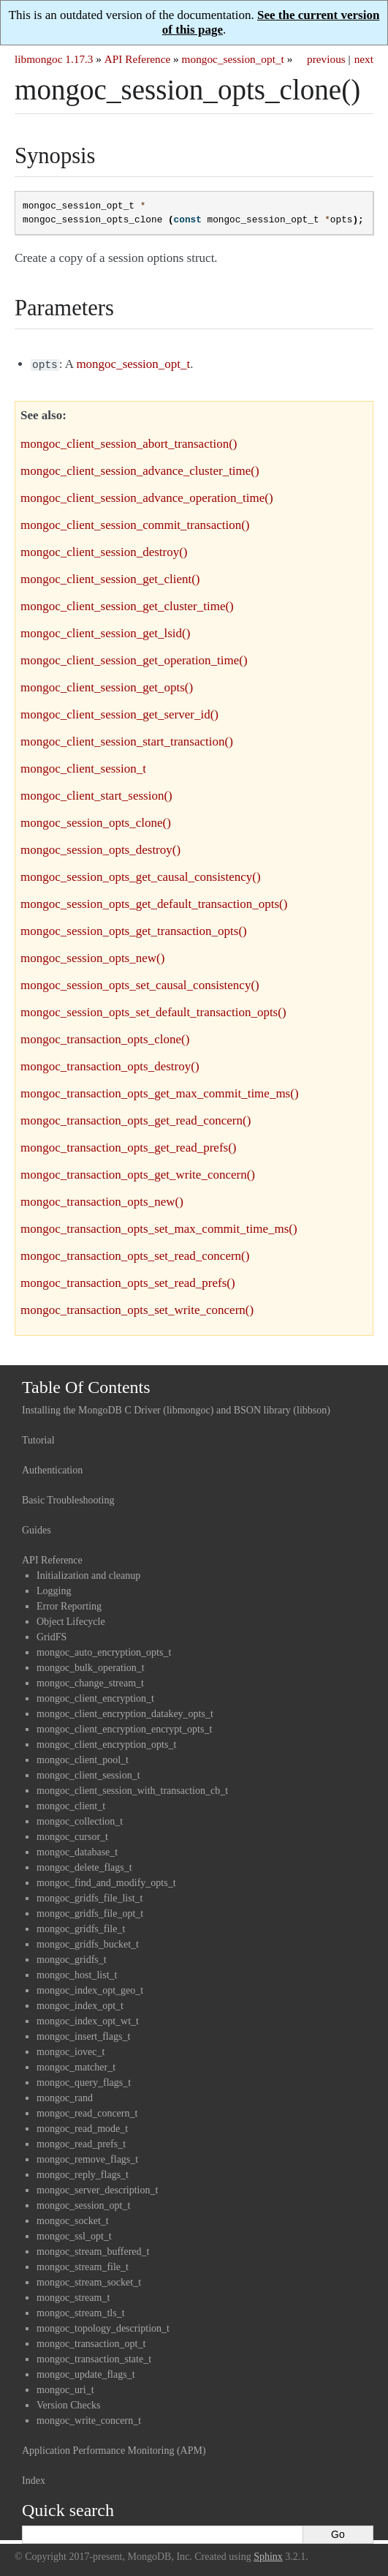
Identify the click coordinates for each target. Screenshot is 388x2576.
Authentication (52, 1468)
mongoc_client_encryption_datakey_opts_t (125, 1712)
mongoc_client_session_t (88, 1773)
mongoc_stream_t (73, 2296)
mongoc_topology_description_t (103, 2326)
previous (326, 59)
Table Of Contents (86, 1385)
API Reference (137, 59)
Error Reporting (69, 1604)
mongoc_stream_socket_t (89, 2280)
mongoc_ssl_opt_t (74, 2234)
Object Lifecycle (71, 1620)
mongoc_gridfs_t (72, 1958)
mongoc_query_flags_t (84, 2081)
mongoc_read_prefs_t (81, 2142)
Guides (36, 1528)
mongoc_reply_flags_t (83, 2173)
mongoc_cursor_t (72, 1835)
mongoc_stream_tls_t (81, 2311)
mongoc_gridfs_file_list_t (89, 1896)
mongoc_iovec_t (70, 2050)
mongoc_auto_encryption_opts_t (104, 1650)
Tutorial (38, 1438)
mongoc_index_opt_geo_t (90, 1988)
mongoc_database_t (77, 1850)
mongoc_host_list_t (77, 1973)
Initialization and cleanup (88, 1574)
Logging (54, 1589)
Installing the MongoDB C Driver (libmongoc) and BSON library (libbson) (176, 1408)
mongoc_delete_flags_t (84, 1865)
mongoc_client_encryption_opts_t (106, 1743)
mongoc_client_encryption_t (95, 1696)
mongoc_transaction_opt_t (91, 2342)
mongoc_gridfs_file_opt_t (90, 1912)
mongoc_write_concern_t (89, 2419)
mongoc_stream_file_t (83, 2265)
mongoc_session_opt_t (233, 59)
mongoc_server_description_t (97, 2188)
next (363, 59)
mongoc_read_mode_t (82, 2127)
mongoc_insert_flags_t (83, 2034)
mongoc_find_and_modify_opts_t (106, 1881)
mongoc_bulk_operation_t (91, 1666)
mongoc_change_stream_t (90, 1681)
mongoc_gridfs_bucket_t (88, 1942)
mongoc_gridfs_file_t (81, 1927)
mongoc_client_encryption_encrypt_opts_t (124, 1727)
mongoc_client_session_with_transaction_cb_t (132, 1789)
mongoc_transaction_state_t (94, 2357)
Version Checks (69, 2403)
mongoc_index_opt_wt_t (88, 2019)
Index (33, 2479)
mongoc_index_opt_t (80, 2004)
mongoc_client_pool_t (83, 1758)
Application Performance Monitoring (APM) (114, 2449)
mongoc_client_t (71, 1804)
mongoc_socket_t (73, 2219)
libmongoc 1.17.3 (54, 59)
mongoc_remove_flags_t (87, 2157)
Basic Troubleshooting (68, 1498)
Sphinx (268, 2555)
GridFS (51, 1635)
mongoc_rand (65, 2096)
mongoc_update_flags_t (86, 2372)
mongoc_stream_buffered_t (93, 2250)
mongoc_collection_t (80, 1819)
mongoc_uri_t (65, 2388)
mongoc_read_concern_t (87, 2111)
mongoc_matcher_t (76, 2065)
